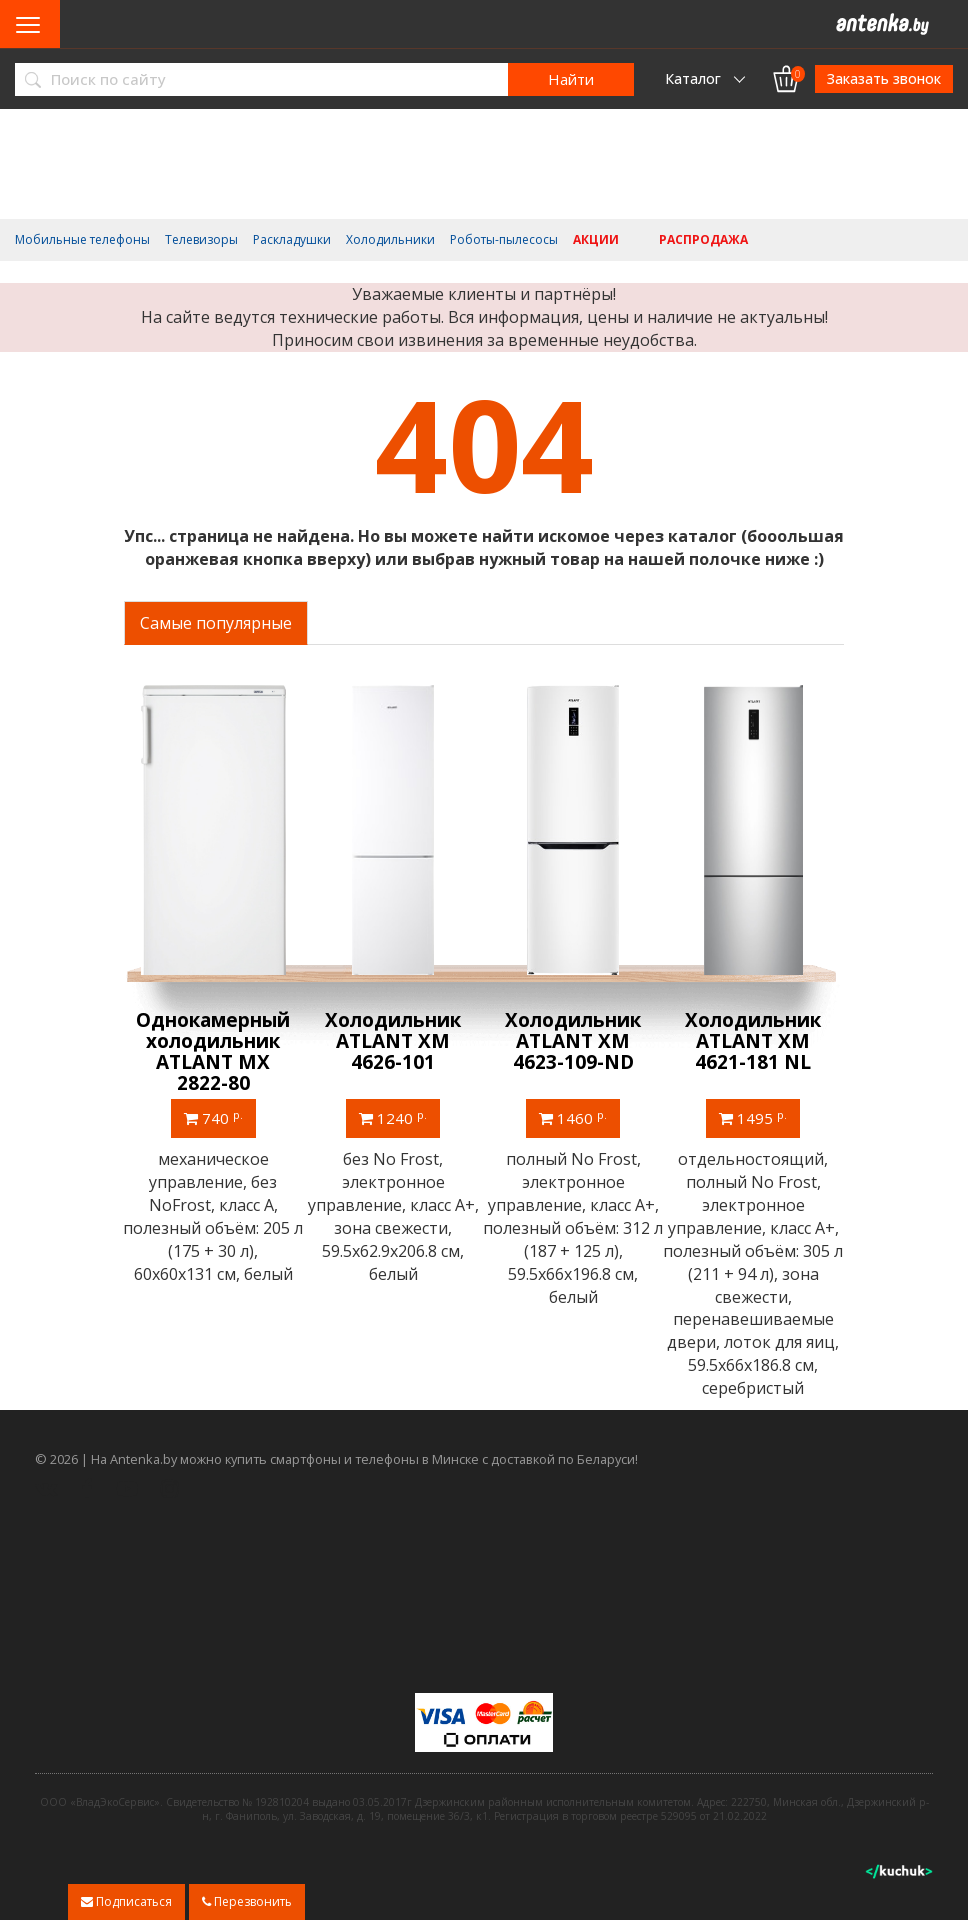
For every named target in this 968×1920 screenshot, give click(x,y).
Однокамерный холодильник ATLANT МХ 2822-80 (214, 1051)
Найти (571, 79)
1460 (574, 1118)
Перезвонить (247, 1901)
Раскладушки (292, 240)
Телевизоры (201, 240)
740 (214, 1118)
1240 (394, 1118)
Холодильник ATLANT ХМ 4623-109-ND (574, 1041)
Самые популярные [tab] (216, 623)
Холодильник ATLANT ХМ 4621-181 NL (754, 1041)
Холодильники (390, 240)
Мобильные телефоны (82, 240)
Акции (596, 240)
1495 (754, 1118)
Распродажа (703, 240)
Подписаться (126, 1901)
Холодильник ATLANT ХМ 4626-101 (394, 1041)
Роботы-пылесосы (504, 240)
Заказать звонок (884, 78)
